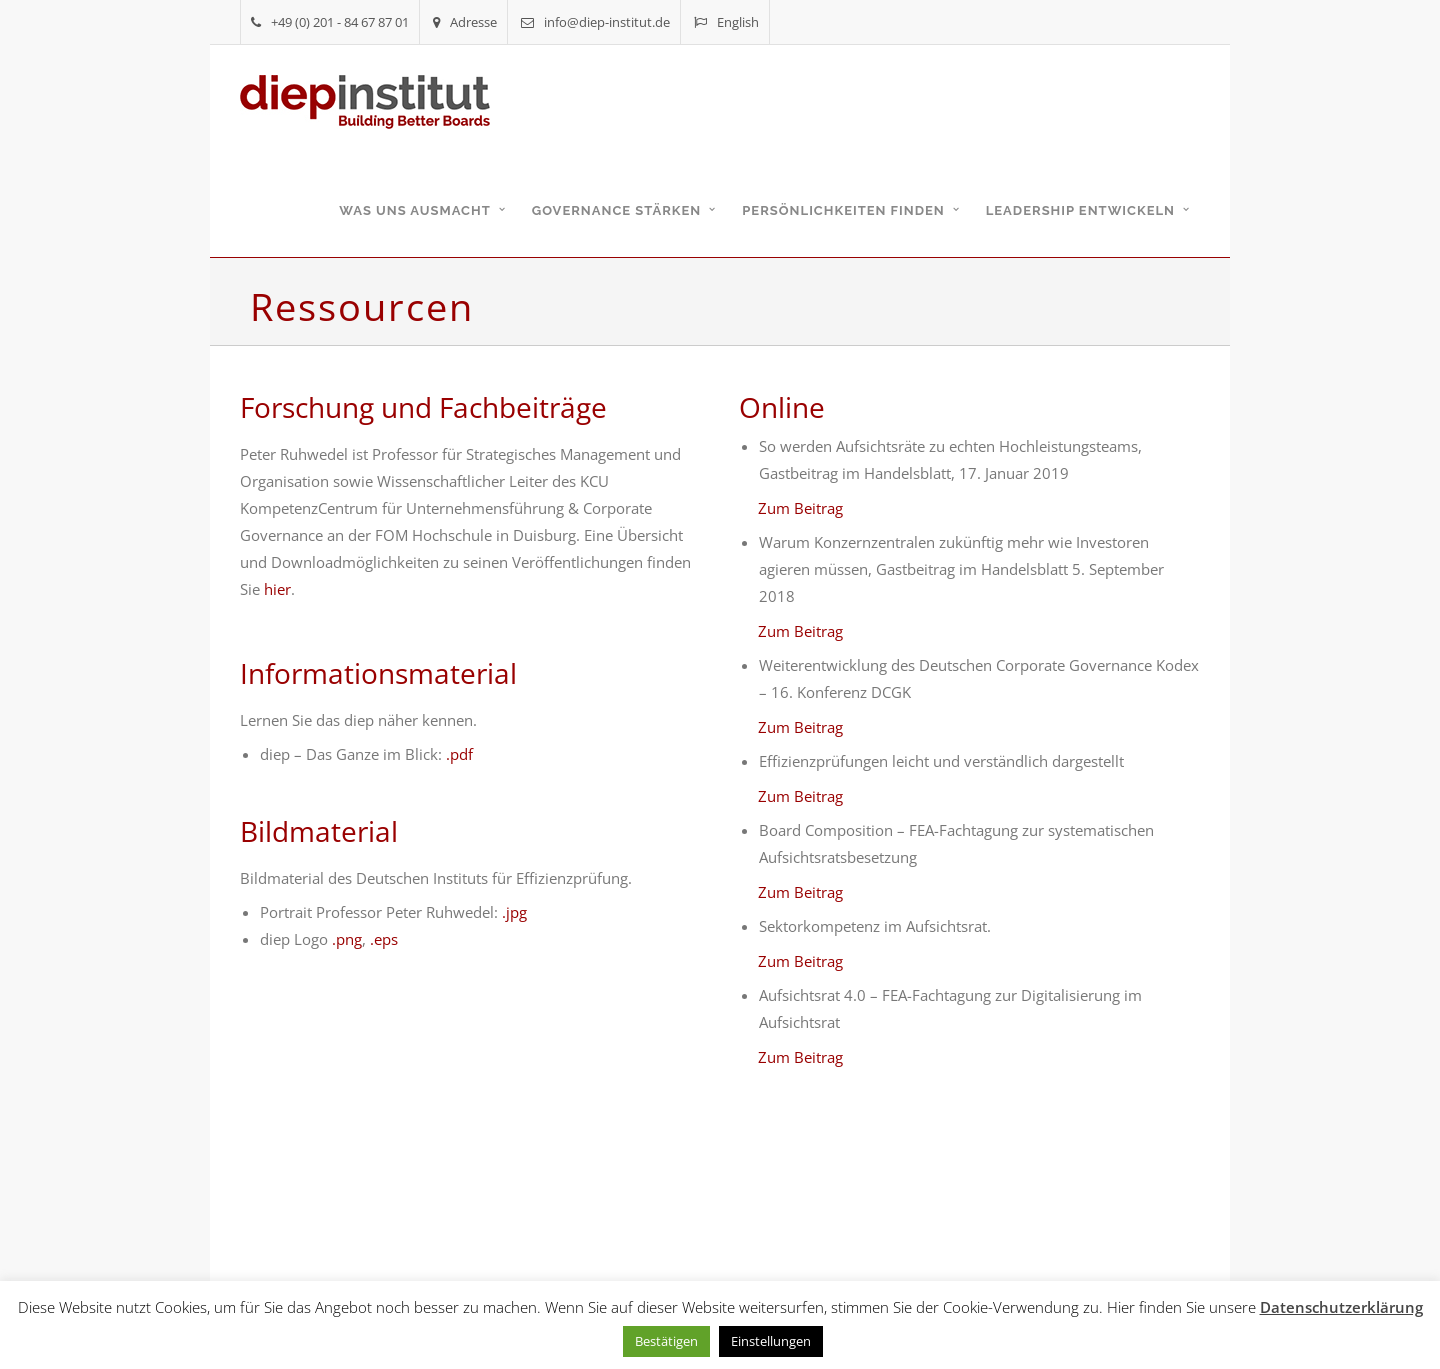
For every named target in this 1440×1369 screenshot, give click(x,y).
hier (277, 589)
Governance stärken (617, 210)
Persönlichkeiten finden (843, 210)
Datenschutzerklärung (1341, 1307)
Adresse (465, 22)
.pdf (459, 754)
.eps (384, 939)
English (726, 22)
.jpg (514, 912)
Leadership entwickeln (1080, 210)
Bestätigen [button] (666, 1341)
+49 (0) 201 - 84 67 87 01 (330, 22)
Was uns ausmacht (414, 210)
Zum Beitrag (800, 508)
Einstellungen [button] (771, 1341)
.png (347, 939)
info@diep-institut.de (595, 22)
